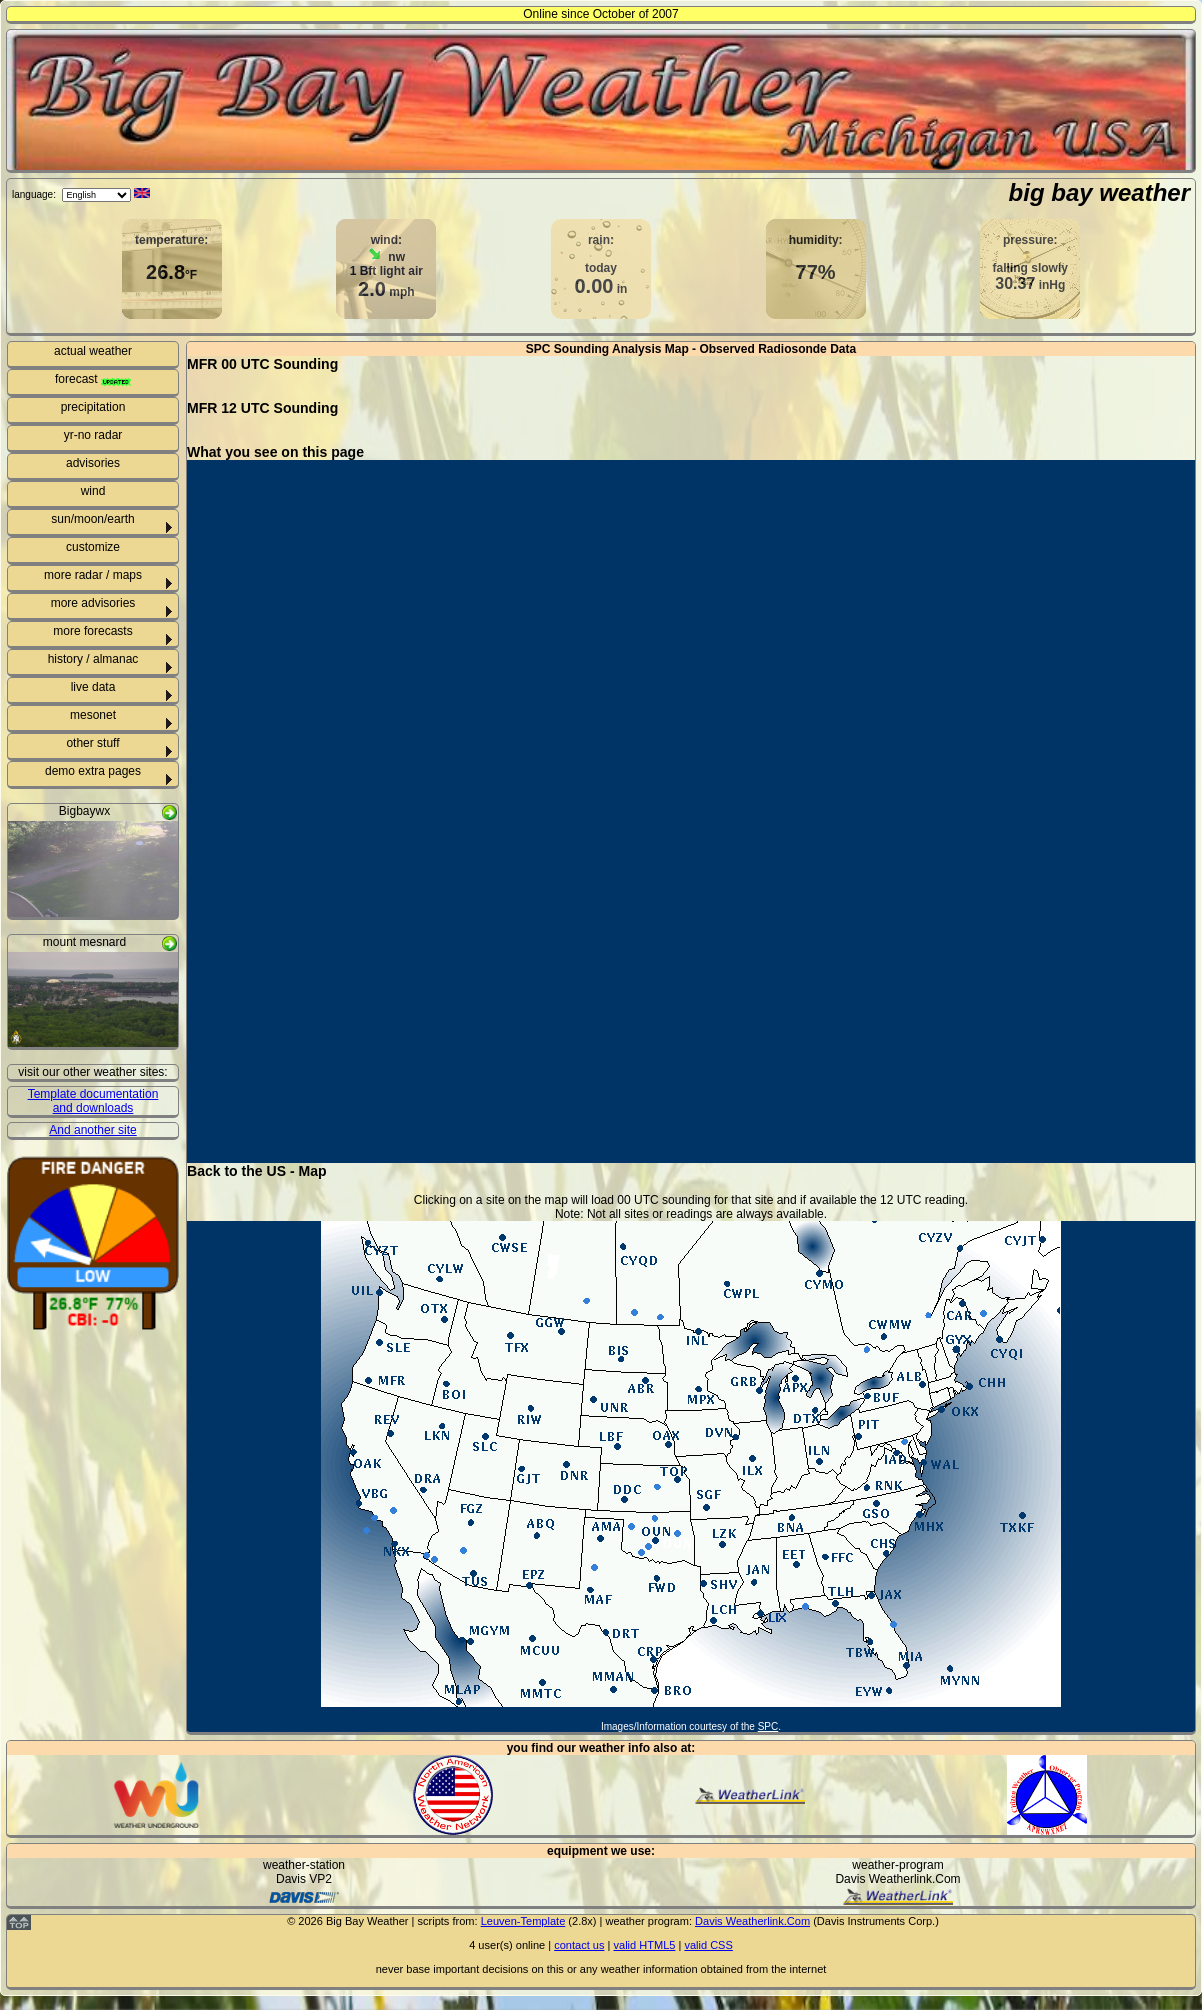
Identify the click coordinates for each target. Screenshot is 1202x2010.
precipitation (93, 407)
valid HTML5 (644, 1945)
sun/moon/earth (92, 519)
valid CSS (708, 1945)
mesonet (93, 715)
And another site (92, 1130)
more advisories (93, 603)
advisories (93, 463)
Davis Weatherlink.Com (752, 1921)
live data (93, 687)
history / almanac (93, 659)
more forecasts (92, 631)
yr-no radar (93, 435)
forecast (93, 379)
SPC (768, 1726)
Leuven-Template (523, 1921)
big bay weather (1099, 192)
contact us (579, 1945)
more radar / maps (93, 575)
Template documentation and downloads (93, 1101)
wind (93, 491)
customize (93, 547)
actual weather (93, 351)
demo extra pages (93, 771)
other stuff (92, 743)
